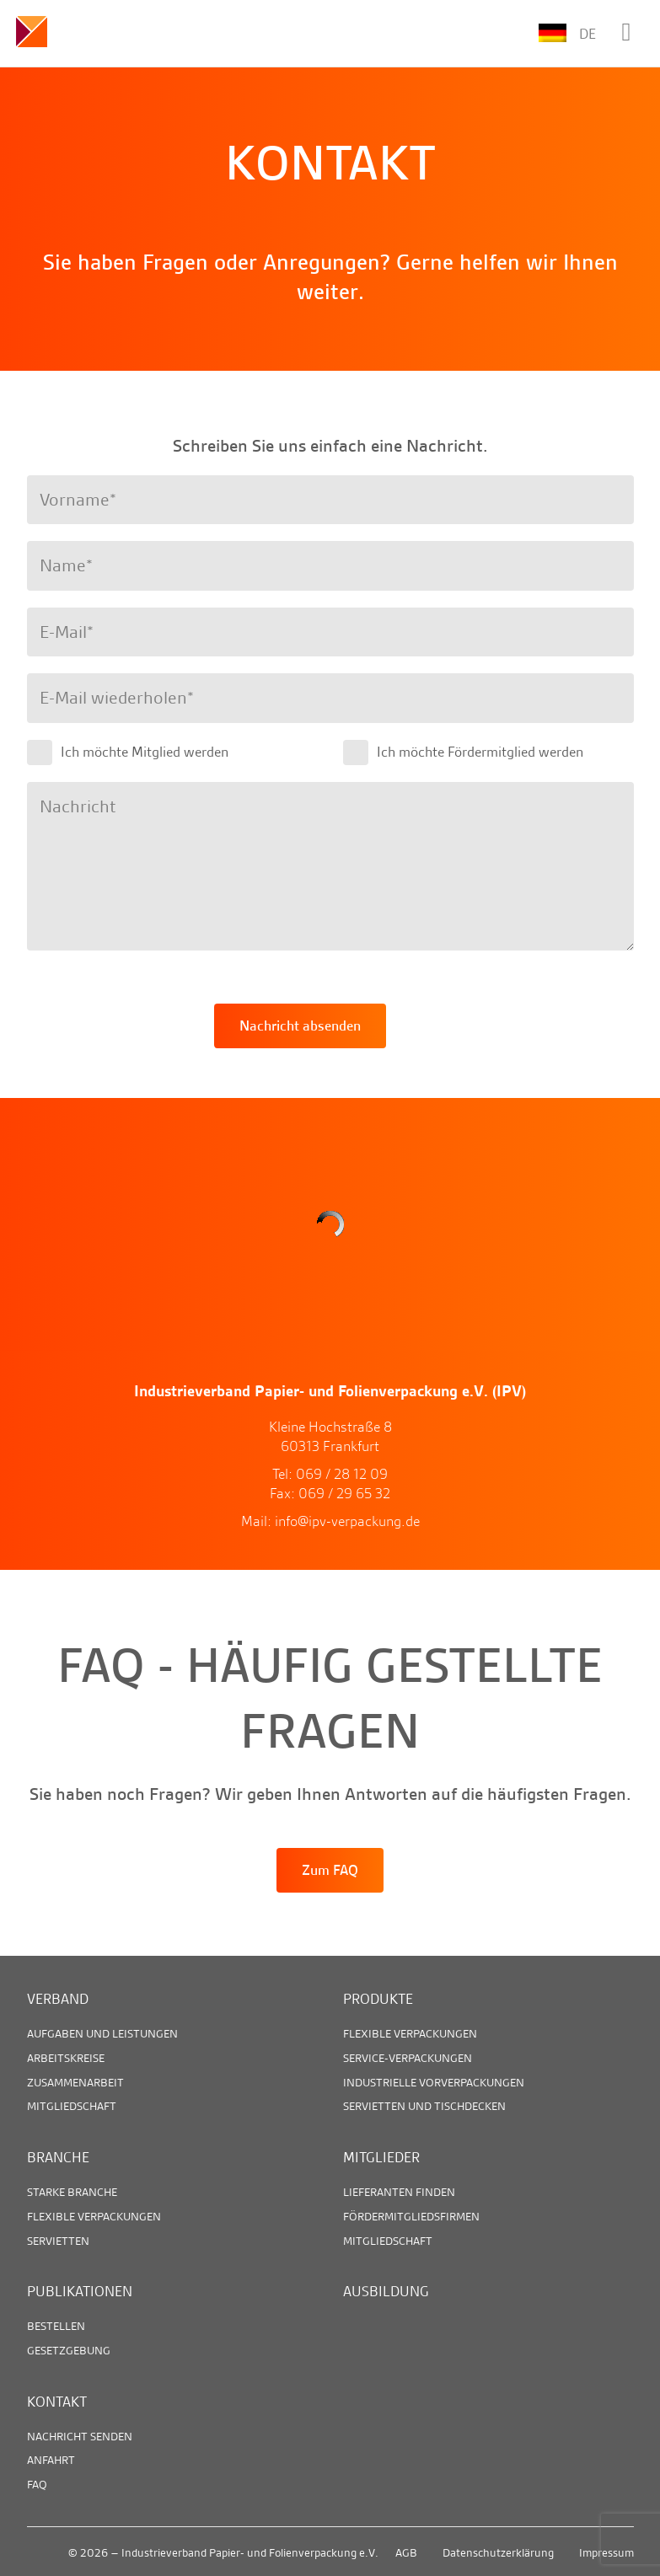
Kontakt (57, 2401)
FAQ (37, 2484)
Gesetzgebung (68, 2350)
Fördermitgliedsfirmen (411, 2216)
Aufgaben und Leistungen (102, 2033)
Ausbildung (386, 2291)
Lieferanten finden (399, 2191)
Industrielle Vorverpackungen (433, 2082)
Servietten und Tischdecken (424, 2105)
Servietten (58, 2240)
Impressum (606, 2552)
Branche (58, 2157)
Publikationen (79, 2291)
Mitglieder (381, 2157)
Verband (58, 1999)
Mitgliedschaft (71, 2105)
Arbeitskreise (66, 2057)
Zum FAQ (330, 1870)
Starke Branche (72, 2191)
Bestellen (56, 2325)
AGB (406, 2552)
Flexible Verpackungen (410, 2033)
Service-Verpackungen (407, 2057)
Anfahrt (51, 2459)
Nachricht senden (79, 2436)
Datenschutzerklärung (498, 2552)
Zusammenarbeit (75, 2082)
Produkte (378, 1999)
